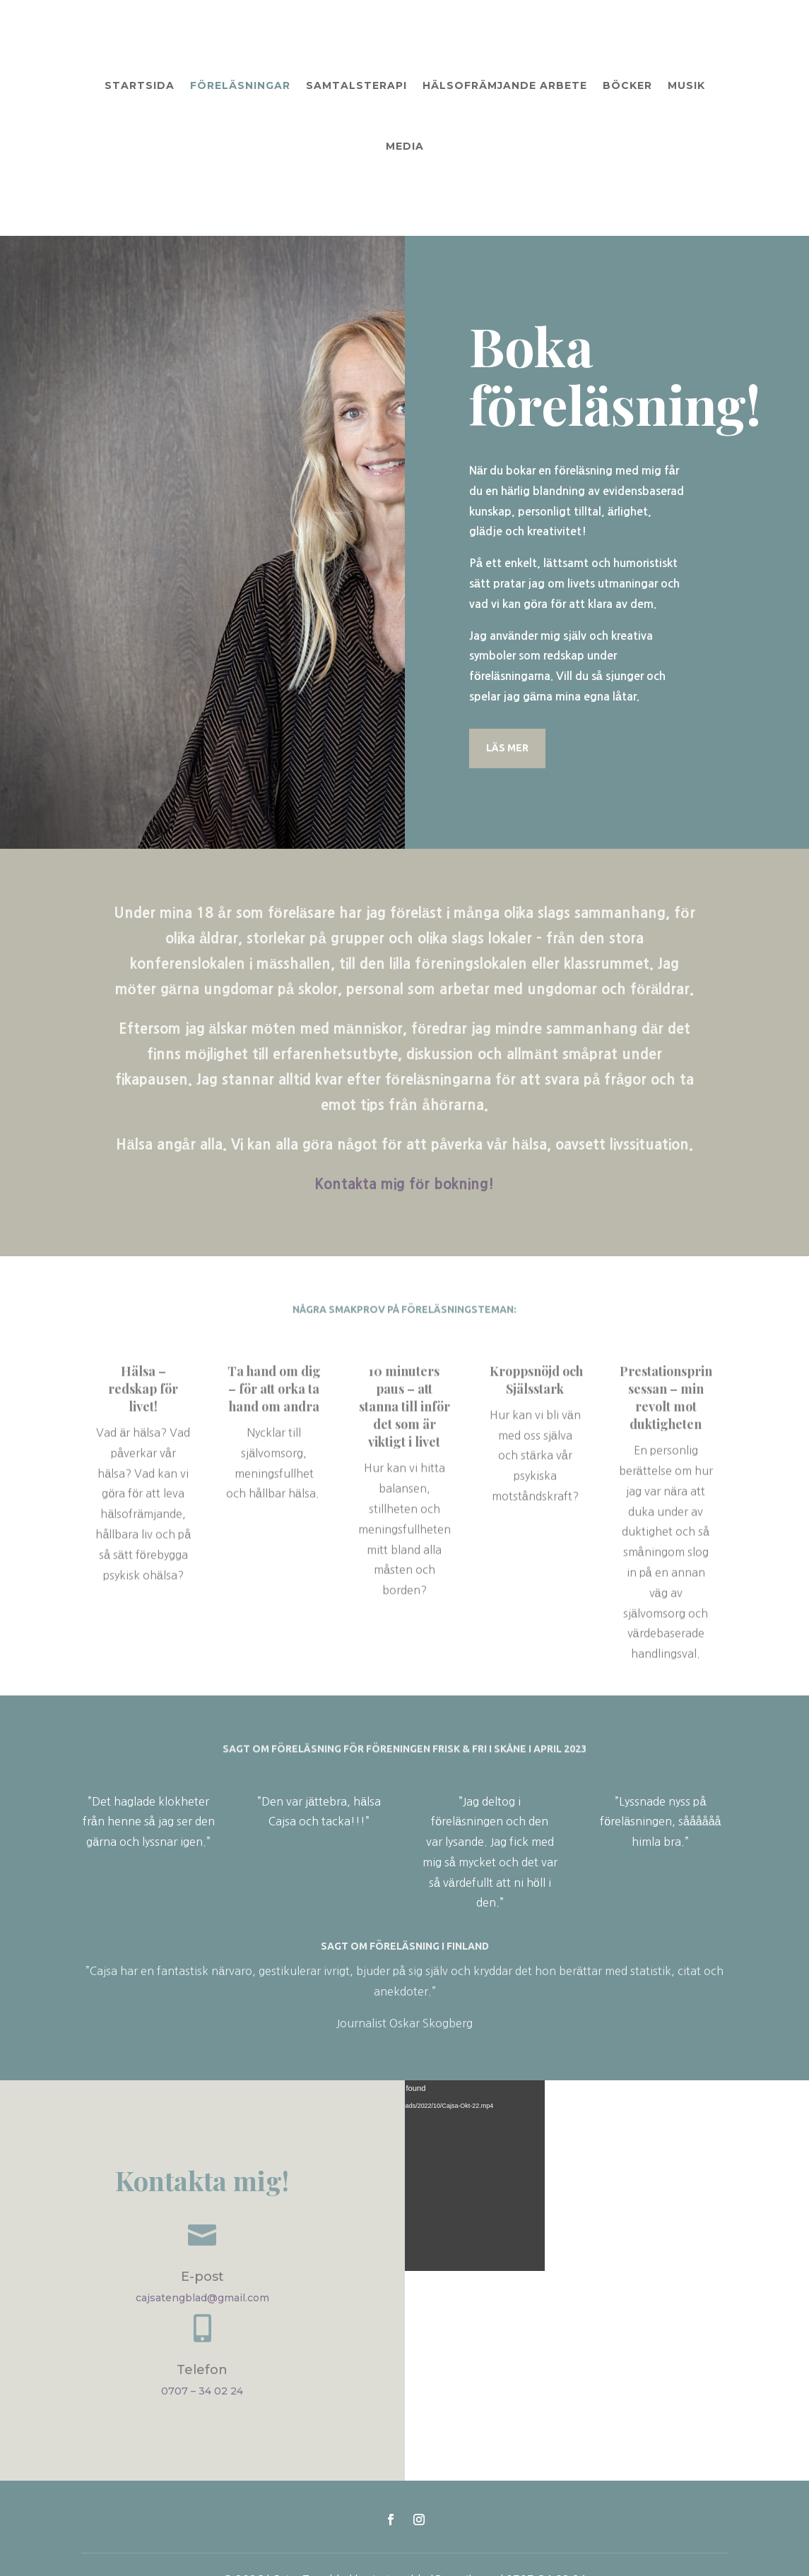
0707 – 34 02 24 (202, 2333)
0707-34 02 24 (546, 2521)
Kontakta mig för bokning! (404, 1126)
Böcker (627, 85)
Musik (686, 85)
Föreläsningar (240, 85)
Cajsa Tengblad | (316, 2521)
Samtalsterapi (356, 85)
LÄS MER (507, 690)
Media (405, 146)
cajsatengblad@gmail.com (202, 2240)
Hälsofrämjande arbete (505, 85)
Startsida (140, 85)
